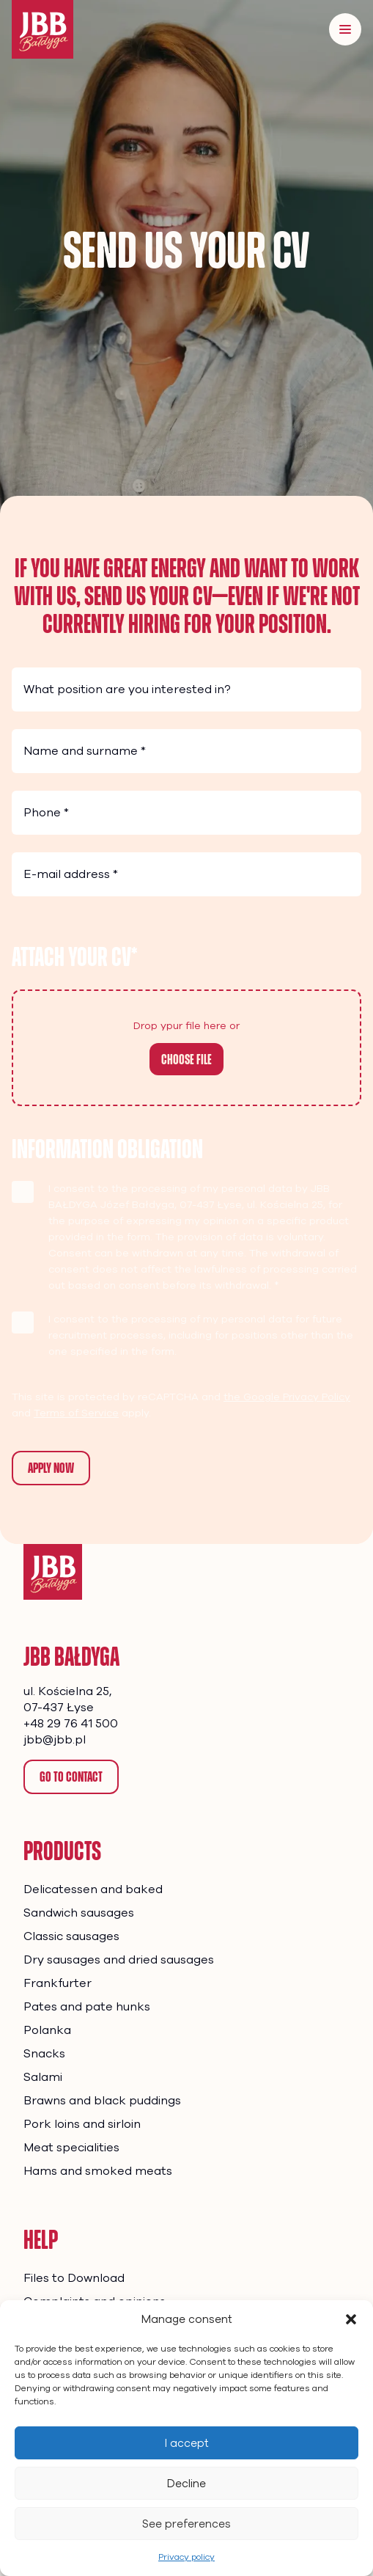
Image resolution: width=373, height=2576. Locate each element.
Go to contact (71, 1776)
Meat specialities (71, 2148)
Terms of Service (76, 1413)
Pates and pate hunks (86, 2007)
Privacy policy (186, 2557)
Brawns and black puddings (102, 2101)
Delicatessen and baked (93, 1889)
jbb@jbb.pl (54, 1740)
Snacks (44, 2054)
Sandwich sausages (78, 1913)
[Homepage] (52, 1572)
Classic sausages (71, 1936)
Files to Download (74, 2278)
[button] (351, 2319)
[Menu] (345, 29)
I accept (187, 2443)
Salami (42, 2077)
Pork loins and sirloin (82, 2124)
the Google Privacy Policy (287, 1397)
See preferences (186, 2524)
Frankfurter (57, 1983)
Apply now (51, 1468)
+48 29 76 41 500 (70, 1724)
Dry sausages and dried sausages (118, 1960)
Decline (186, 2483)
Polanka (47, 2030)
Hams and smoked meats (97, 2171)
